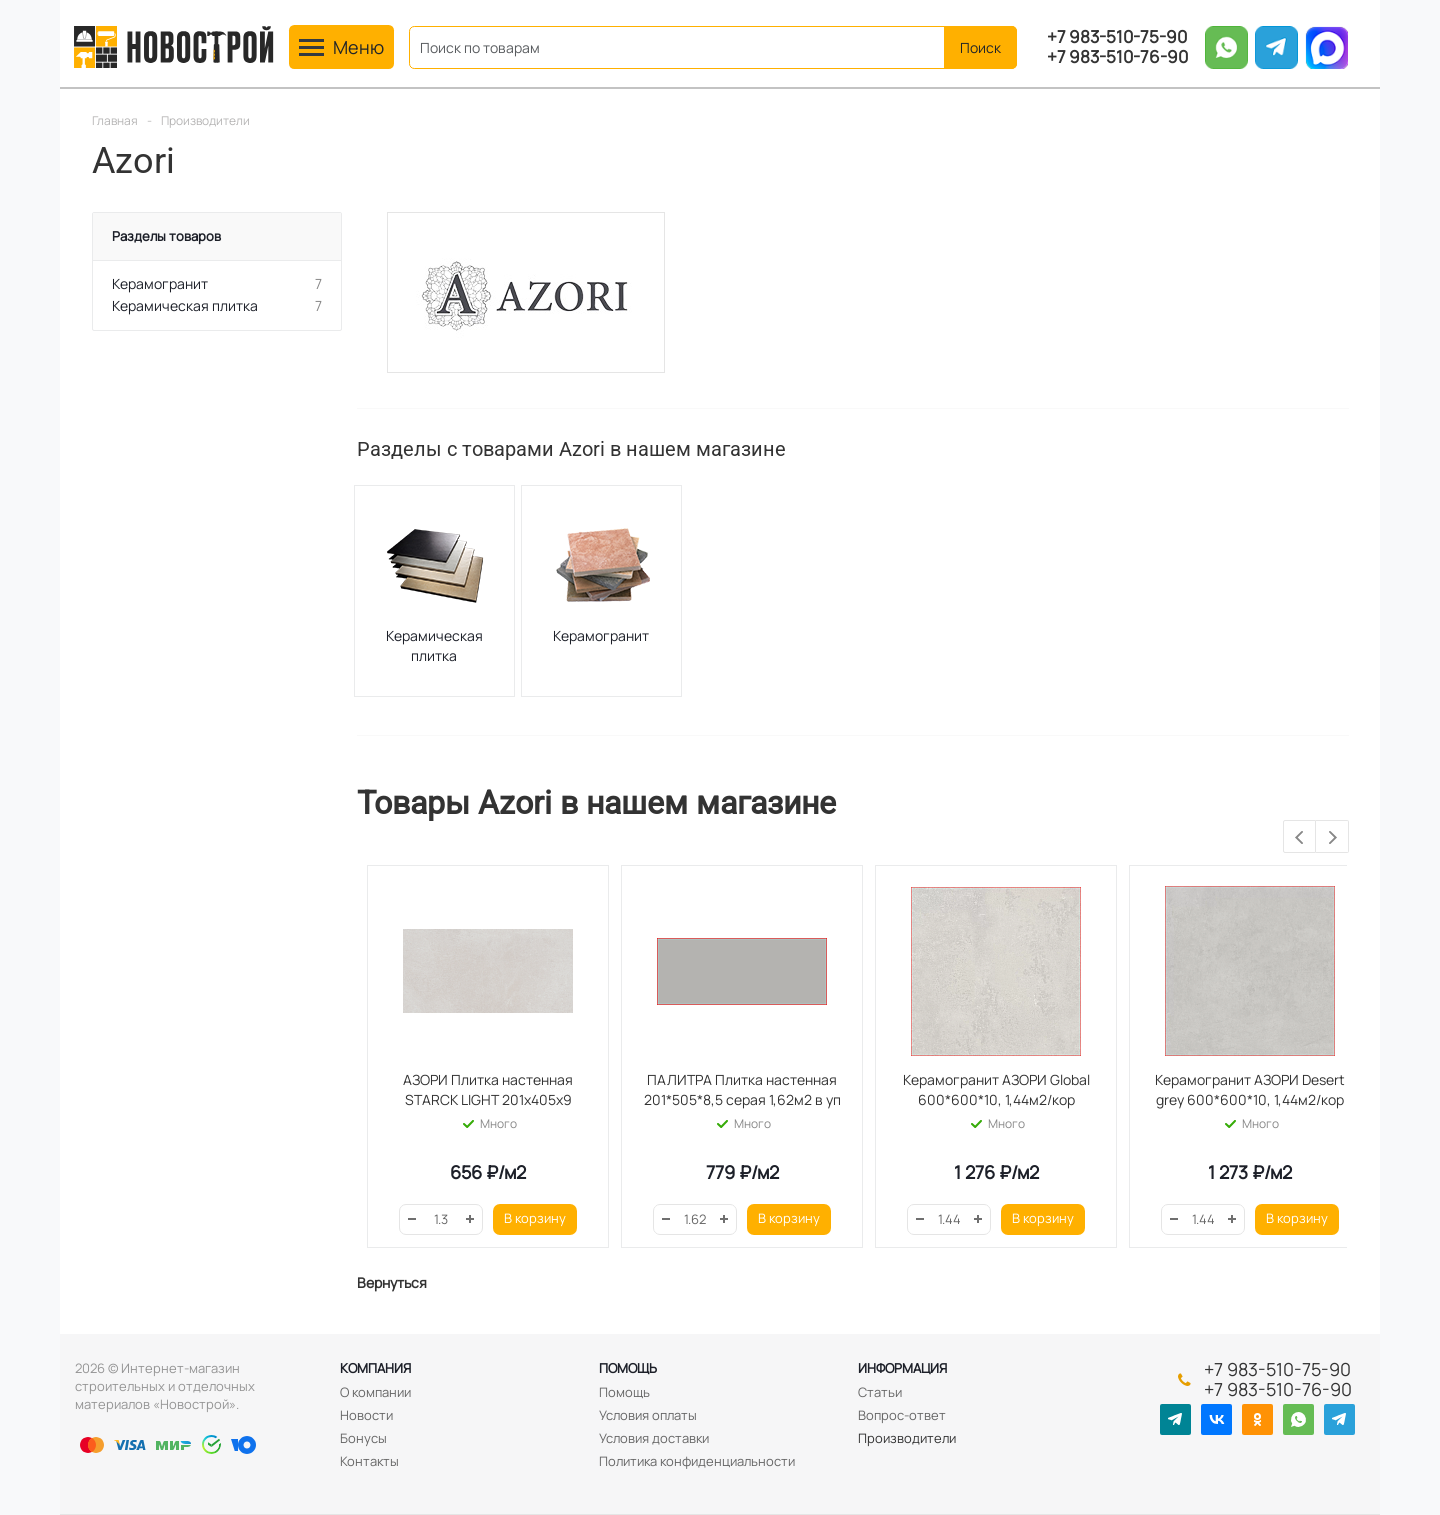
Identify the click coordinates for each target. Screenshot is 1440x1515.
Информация (902, 1368)
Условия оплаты (648, 1415)
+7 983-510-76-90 (1117, 57)
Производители (907, 1438)
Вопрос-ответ (902, 1415)
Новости (366, 1415)
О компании (375, 1392)
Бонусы (363, 1438)
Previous (1300, 837)
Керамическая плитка (434, 645)
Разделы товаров (166, 236)
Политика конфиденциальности (697, 1461)
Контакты (369, 1461)
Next (1332, 837)
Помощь (628, 1368)
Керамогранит (601, 635)
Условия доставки (654, 1438)
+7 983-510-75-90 (1117, 37)
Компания (375, 1368)
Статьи (880, 1392)
